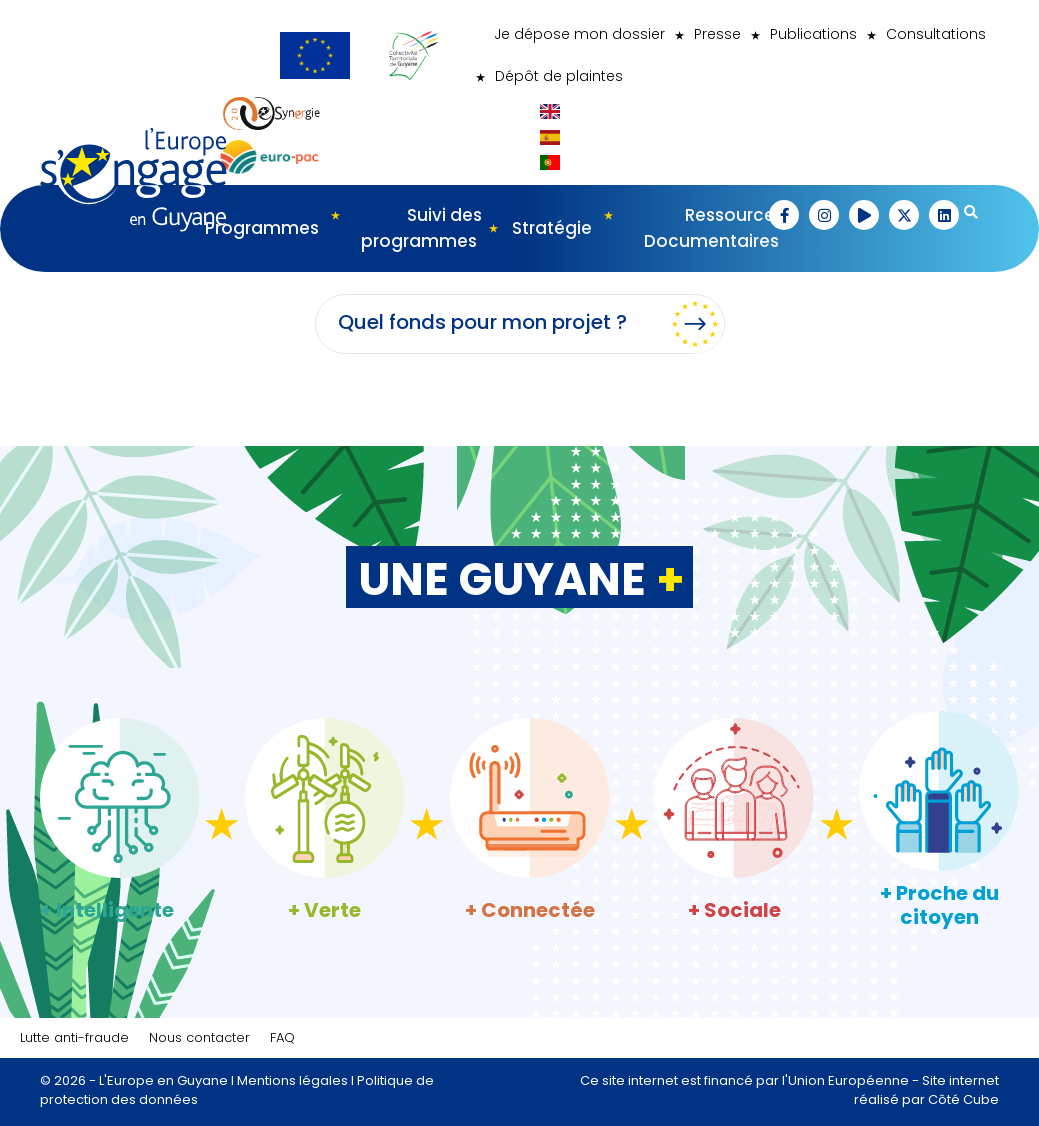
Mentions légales (292, 1080)
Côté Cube (963, 1099)
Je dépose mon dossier (579, 34)
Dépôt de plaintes (559, 76)
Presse (717, 34)
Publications (813, 34)
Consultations (936, 34)
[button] (784, 215)
